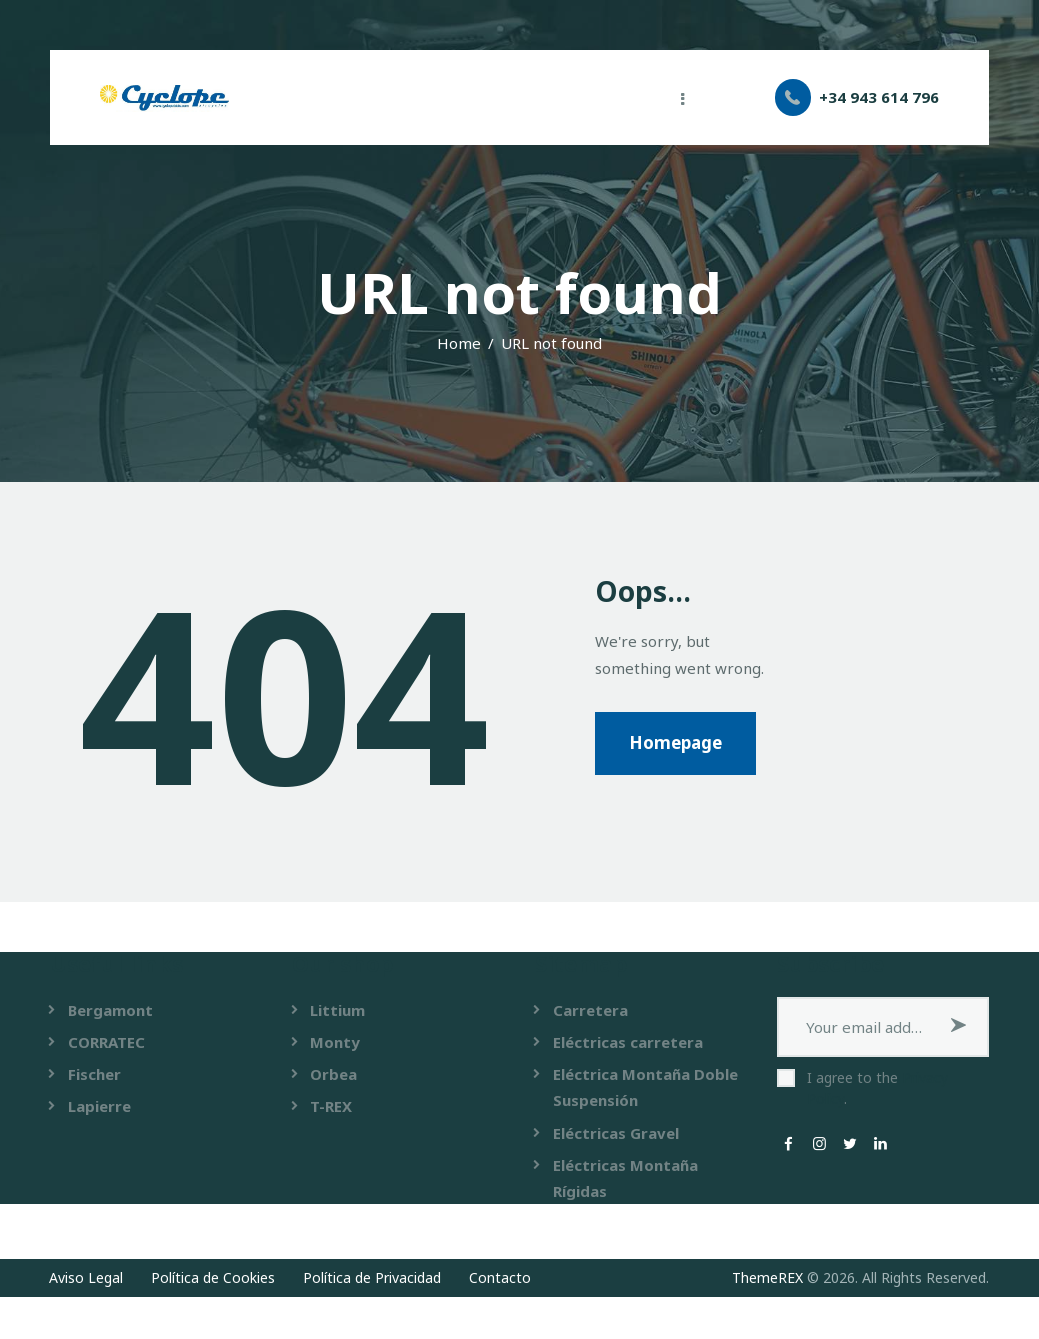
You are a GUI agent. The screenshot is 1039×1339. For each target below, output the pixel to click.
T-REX (331, 1106)
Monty (335, 1042)
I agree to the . (877, 1088)
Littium (337, 1010)
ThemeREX (767, 1277)
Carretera (590, 1010)
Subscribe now (959, 1027)
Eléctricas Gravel (616, 1133)
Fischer (94, 1074)
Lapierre (99, 1106)
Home (459, 343)
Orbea (333, 1074)
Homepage (675, 742)
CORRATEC (106, 1042)
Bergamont (110, 1010)
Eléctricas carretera (628, 1042)
